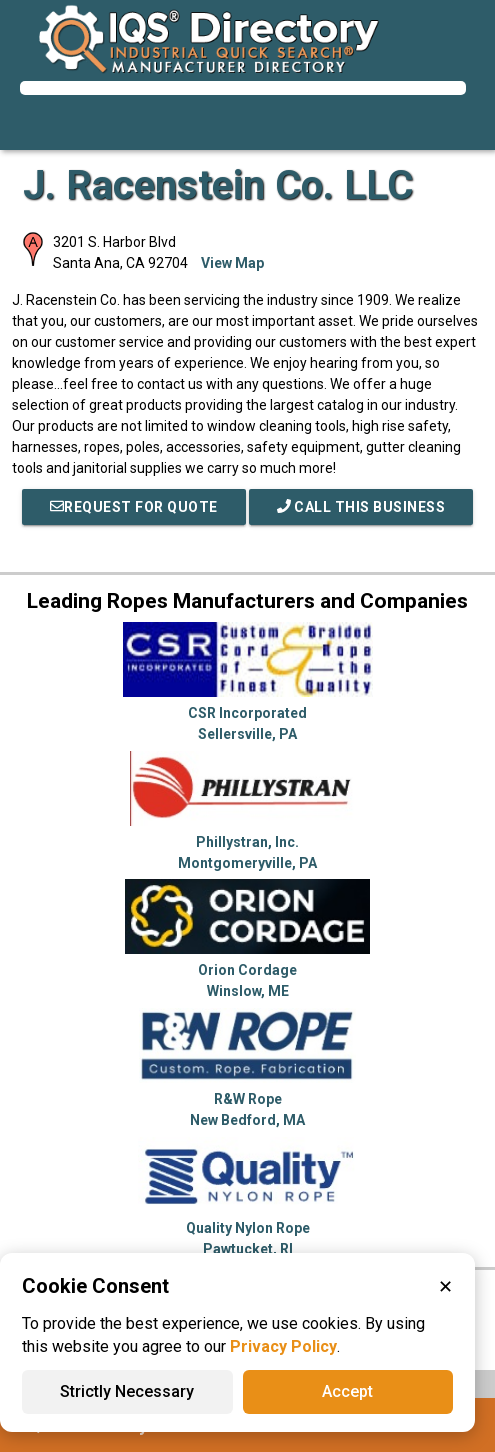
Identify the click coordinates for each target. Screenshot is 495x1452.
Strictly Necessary (127, 1391)
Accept (347, 1391)
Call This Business (361, 507)
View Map (232, 263)
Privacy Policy (283, 1346)
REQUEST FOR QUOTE (134, 507)
